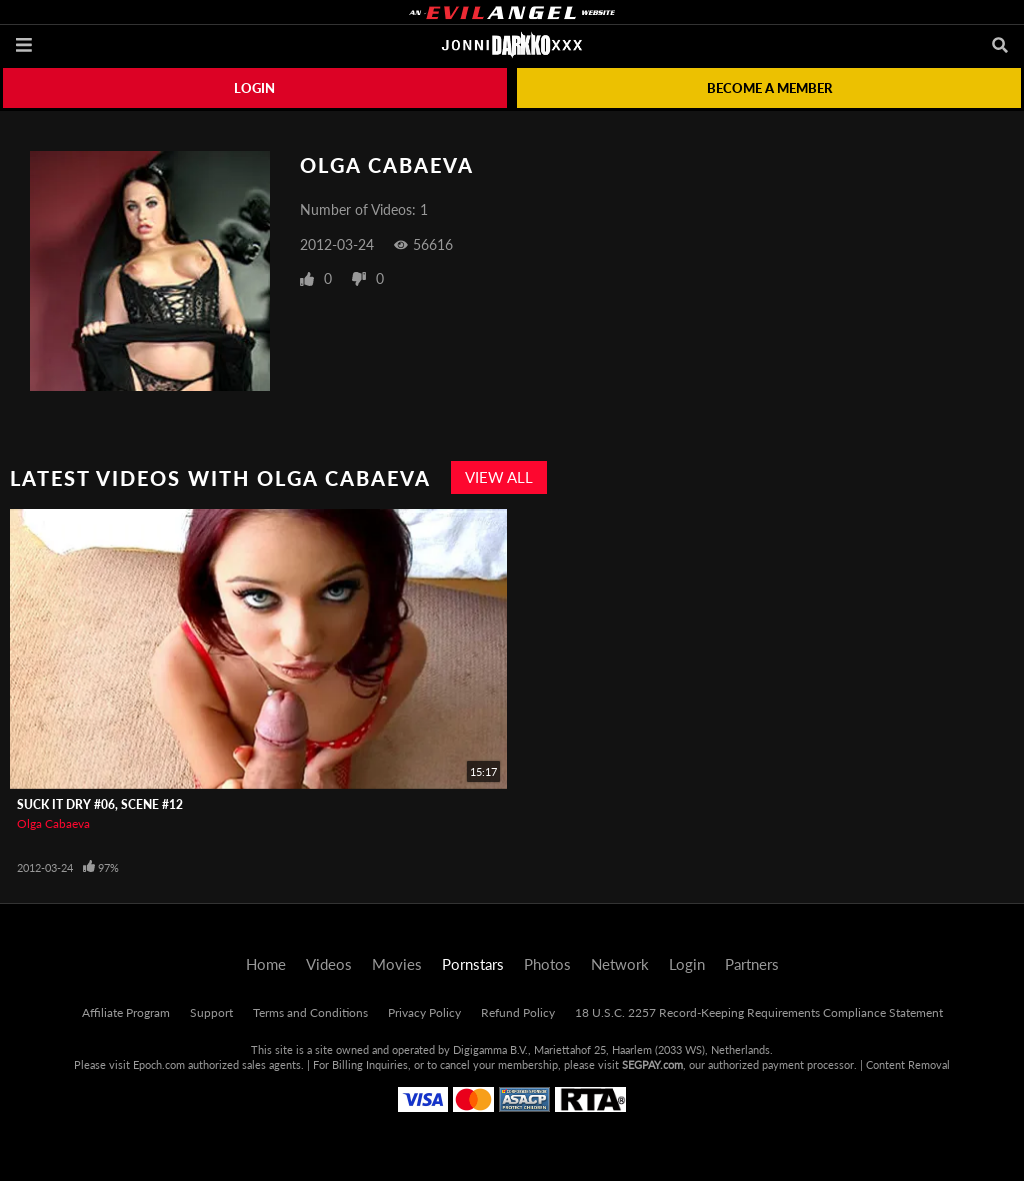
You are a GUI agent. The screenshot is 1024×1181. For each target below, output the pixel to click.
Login (254, 88)
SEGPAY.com (652, 1064)
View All (499, 477)
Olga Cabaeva (53, 823)
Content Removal (908, 1064)
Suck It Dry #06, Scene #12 (100, 804)
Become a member (769, 88)
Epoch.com (159, 1064)
